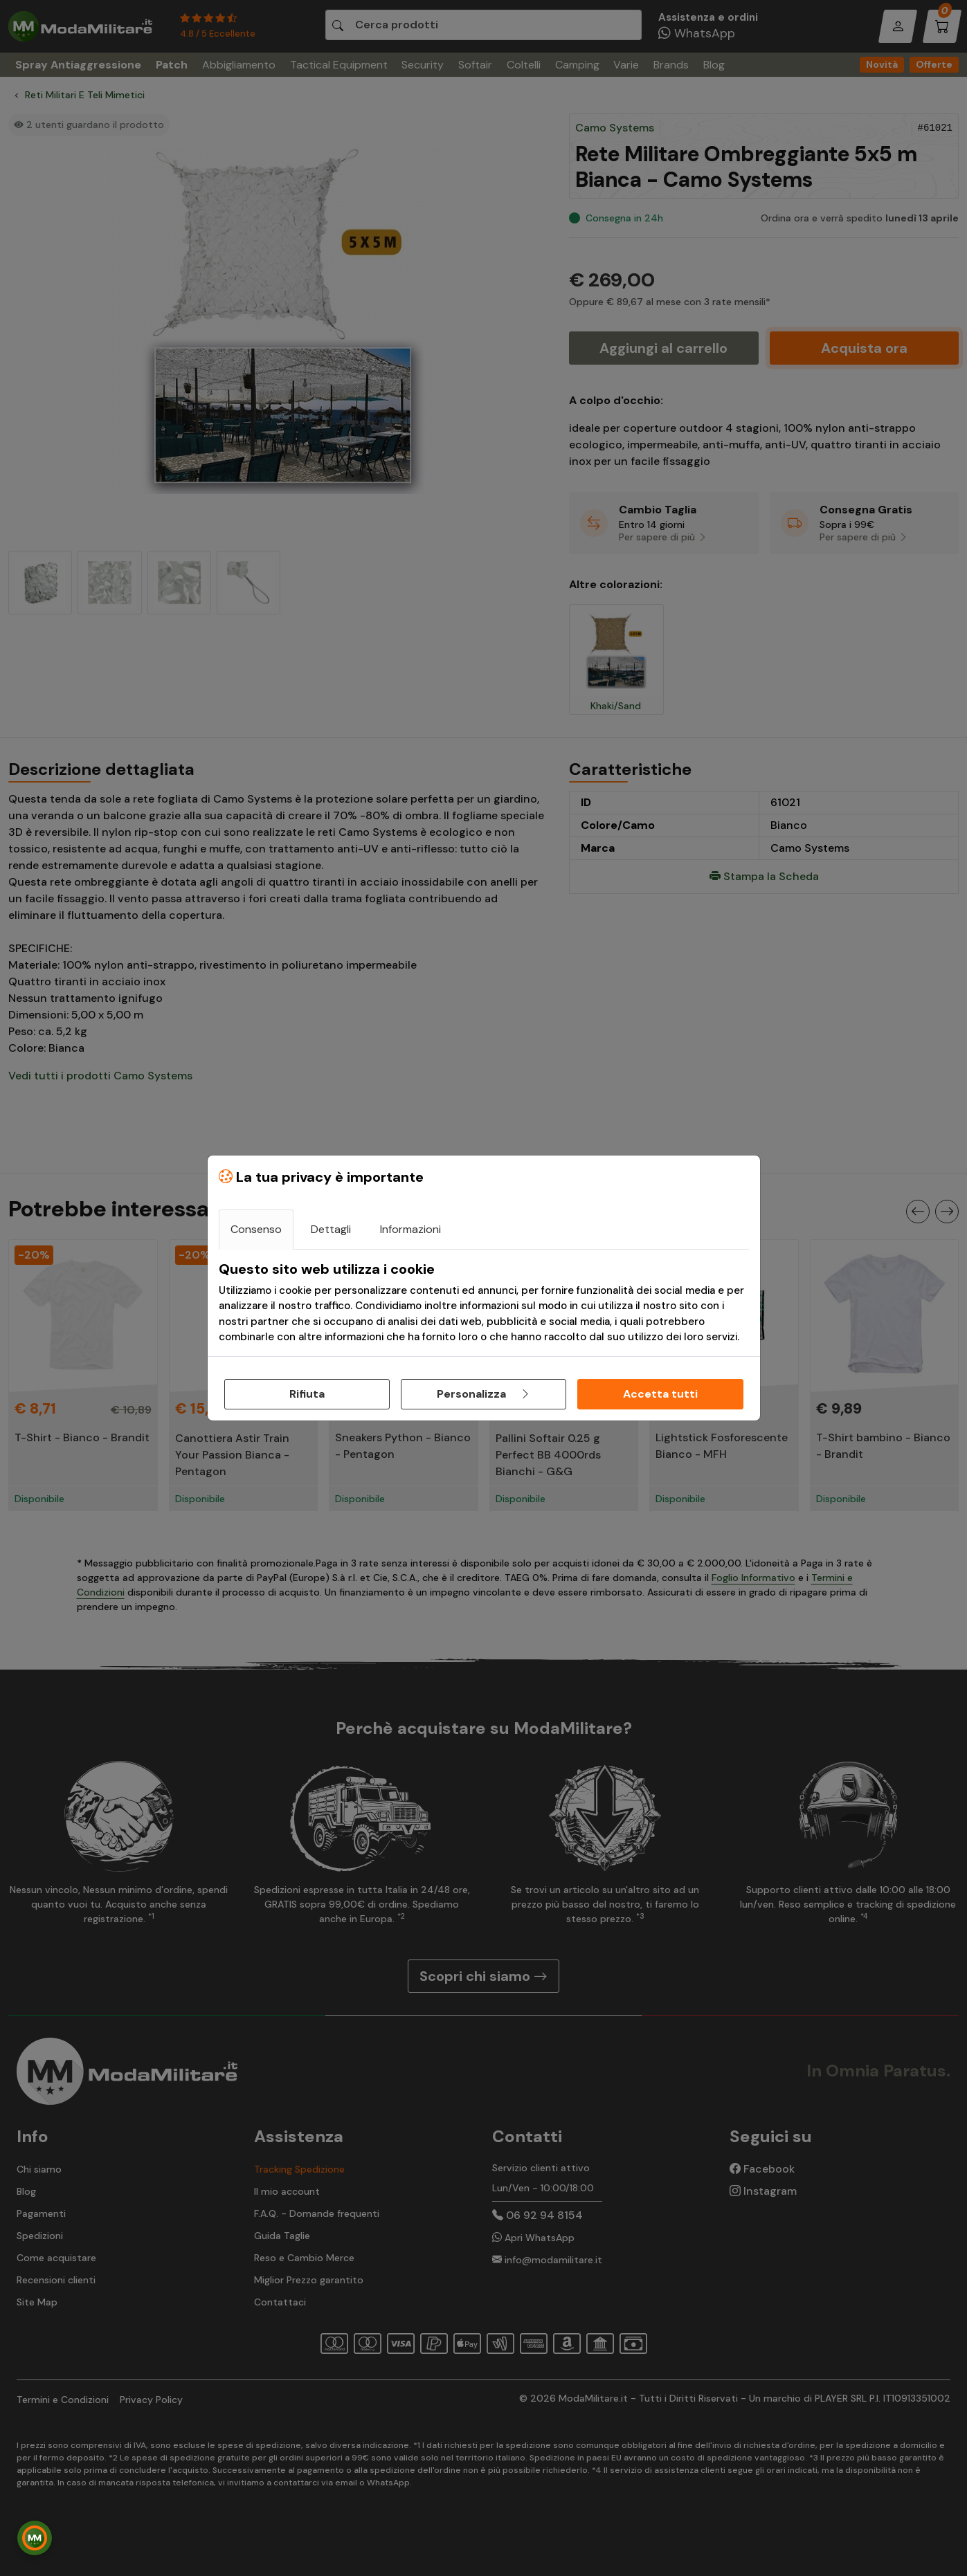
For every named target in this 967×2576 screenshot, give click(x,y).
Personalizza (484, 1394)
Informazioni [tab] (410, 1229)
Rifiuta (307, 1394)
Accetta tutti (660, 1394)
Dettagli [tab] (331, 1229)
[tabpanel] (484, 1303)
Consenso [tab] (256, 1229)
